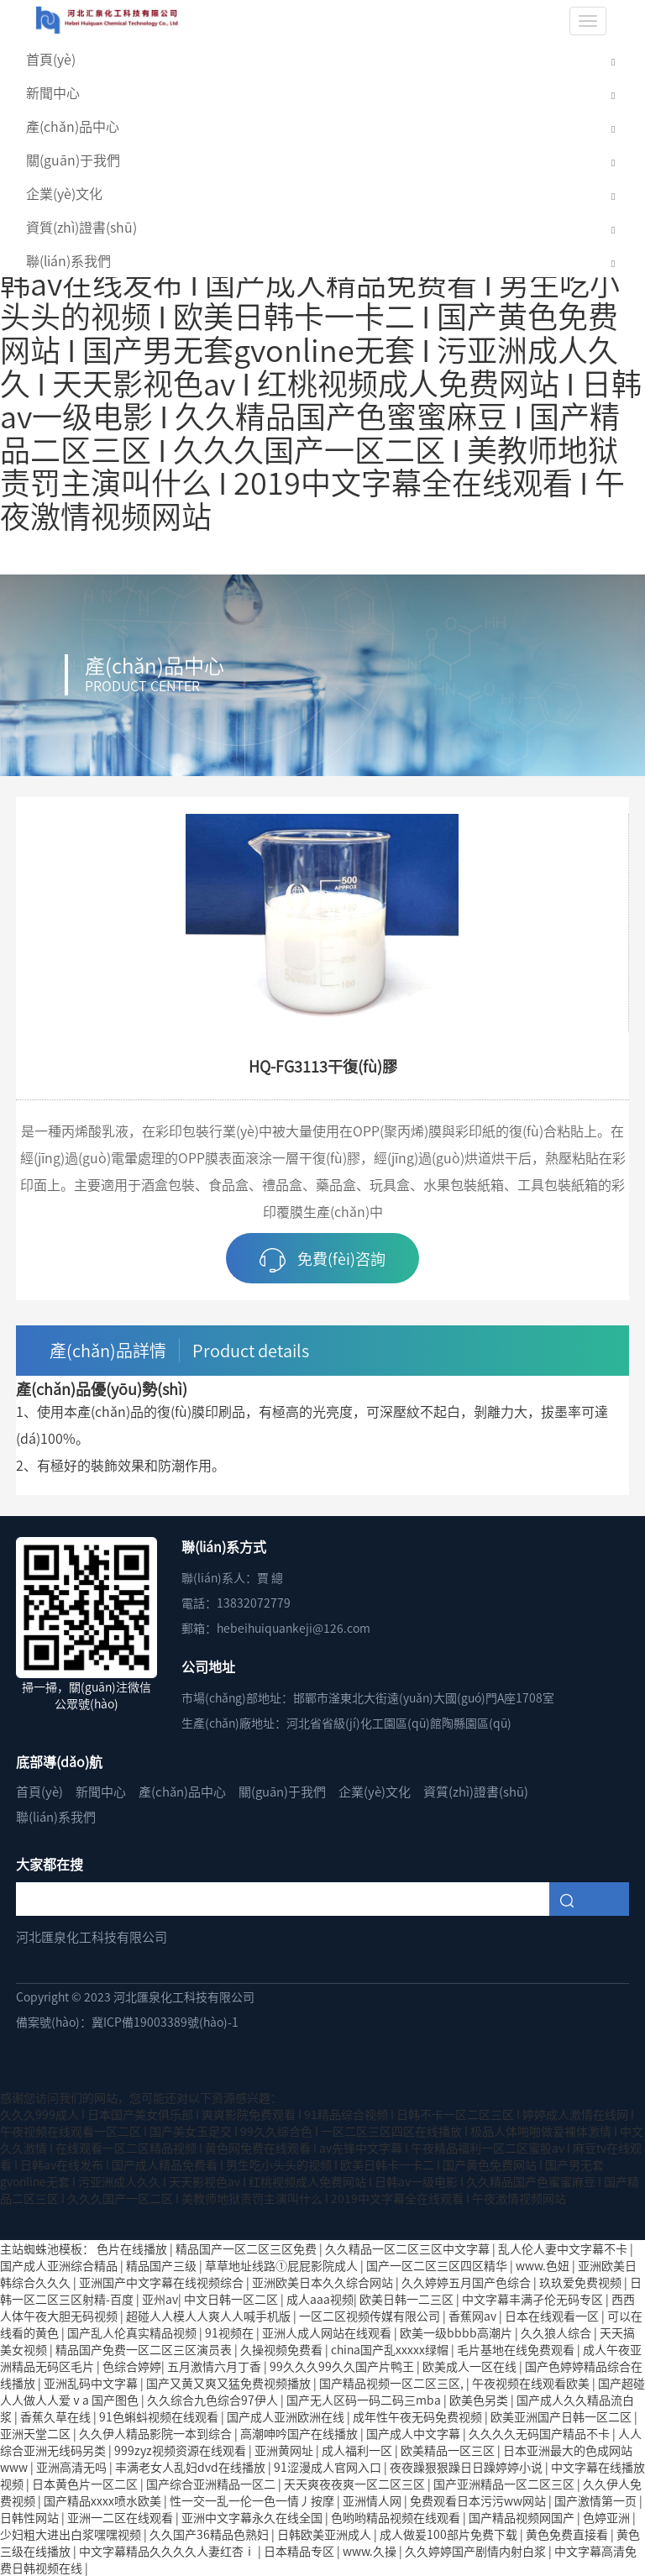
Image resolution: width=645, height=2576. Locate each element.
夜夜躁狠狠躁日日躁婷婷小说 (467, 2466)
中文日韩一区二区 (232, 2298)
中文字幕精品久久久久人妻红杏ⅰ (168, 2550)
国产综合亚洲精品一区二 (212, 2483)
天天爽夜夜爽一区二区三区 (355, 2483)
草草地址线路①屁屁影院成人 (282, 2265)
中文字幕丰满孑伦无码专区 (534, 2298)
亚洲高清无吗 (72, 2466)
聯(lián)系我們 (68, 260)
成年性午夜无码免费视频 (419, 2416)
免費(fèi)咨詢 (322, 1260)
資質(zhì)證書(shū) (81, 227)
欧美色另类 (480, 2399)
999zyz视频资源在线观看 (181, 2450)
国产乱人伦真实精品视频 (133, 2332)
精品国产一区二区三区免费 (247, 2248)
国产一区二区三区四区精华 (438, 2265)
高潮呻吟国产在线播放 (300, 2433)
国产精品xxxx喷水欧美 (104, 2500)
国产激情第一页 (596, 2500)
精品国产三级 (162, 2265)
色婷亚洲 (607, 2517)
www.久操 (371, 2550)
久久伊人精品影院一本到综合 (156, 2433)
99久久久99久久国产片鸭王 (343, 2366)
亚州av (160, 2298)
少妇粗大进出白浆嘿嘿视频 (72, 2534)
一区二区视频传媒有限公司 (371, 2315)
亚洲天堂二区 (36, 2433)
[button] (613, 60)
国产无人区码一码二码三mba (364, 2399)
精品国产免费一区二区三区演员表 (144, 2349)
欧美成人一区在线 (470, 2366)
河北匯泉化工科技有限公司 (91, 1936)
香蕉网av (473, 2315)
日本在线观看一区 (553, 2315)
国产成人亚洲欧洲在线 (287, 2416)
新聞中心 (53, 92)
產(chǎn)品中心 (72, 126)
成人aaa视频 (320, 2298)
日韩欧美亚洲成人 (325, 2534)
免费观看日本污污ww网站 (479, 2500)
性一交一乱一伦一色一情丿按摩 (253, 2500)
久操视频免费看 (282, 2349)
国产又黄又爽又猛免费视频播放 (229, 2382)
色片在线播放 (133, 2248)
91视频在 (230, 2332)
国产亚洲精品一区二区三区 (505, 2483)
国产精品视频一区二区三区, (392, 2382)
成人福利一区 (358, 2450)
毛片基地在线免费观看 (517, 2349)
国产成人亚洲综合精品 (60, 2265)
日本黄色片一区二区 (86, 2483)
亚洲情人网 (373, 2500)
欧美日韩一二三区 (407, 2298)
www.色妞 (544, 2265)
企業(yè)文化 (64, 193)
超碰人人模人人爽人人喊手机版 (209, 2315)
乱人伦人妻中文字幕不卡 (564, 2248)
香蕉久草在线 (56, 2416)
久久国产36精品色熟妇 (210, 2534)
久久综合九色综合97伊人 (214, 2399)
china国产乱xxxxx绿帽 (391, 2349)
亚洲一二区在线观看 (121, 2517)
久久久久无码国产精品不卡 (540, 2433)
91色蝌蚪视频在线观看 (160, 2416)
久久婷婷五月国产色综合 (467, 2282)
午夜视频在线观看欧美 (532, 2382)
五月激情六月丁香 (215, 2366)
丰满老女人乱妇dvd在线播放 (191, 2466)
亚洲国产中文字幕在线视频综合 (162, 2282)
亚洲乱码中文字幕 (92, 2382)
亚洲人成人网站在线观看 (328, 2332)
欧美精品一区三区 (449, 2450)
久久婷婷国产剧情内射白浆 (476, 2550)
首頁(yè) (51, 59)
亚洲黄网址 (285, 2450)
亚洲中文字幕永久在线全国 (253, 2517)
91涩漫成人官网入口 (329, 2466)
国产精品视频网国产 (523, 2517)
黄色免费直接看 (568, 2534)
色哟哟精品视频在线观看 (397, 2517)
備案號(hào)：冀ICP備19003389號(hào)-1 (127, 2021)
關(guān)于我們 (73, 160)
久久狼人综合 (557, 2332)
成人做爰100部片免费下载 (450, 2534)
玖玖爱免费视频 (581, 2282)
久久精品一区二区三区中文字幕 (408, 2248)
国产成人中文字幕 (414, 2433)
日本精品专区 (300, 2550)
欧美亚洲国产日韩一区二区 (562, 2416)
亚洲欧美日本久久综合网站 (324, 2282)
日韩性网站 (30, 2517)
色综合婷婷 (131, 2366)
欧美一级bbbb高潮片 (457, 2332)
